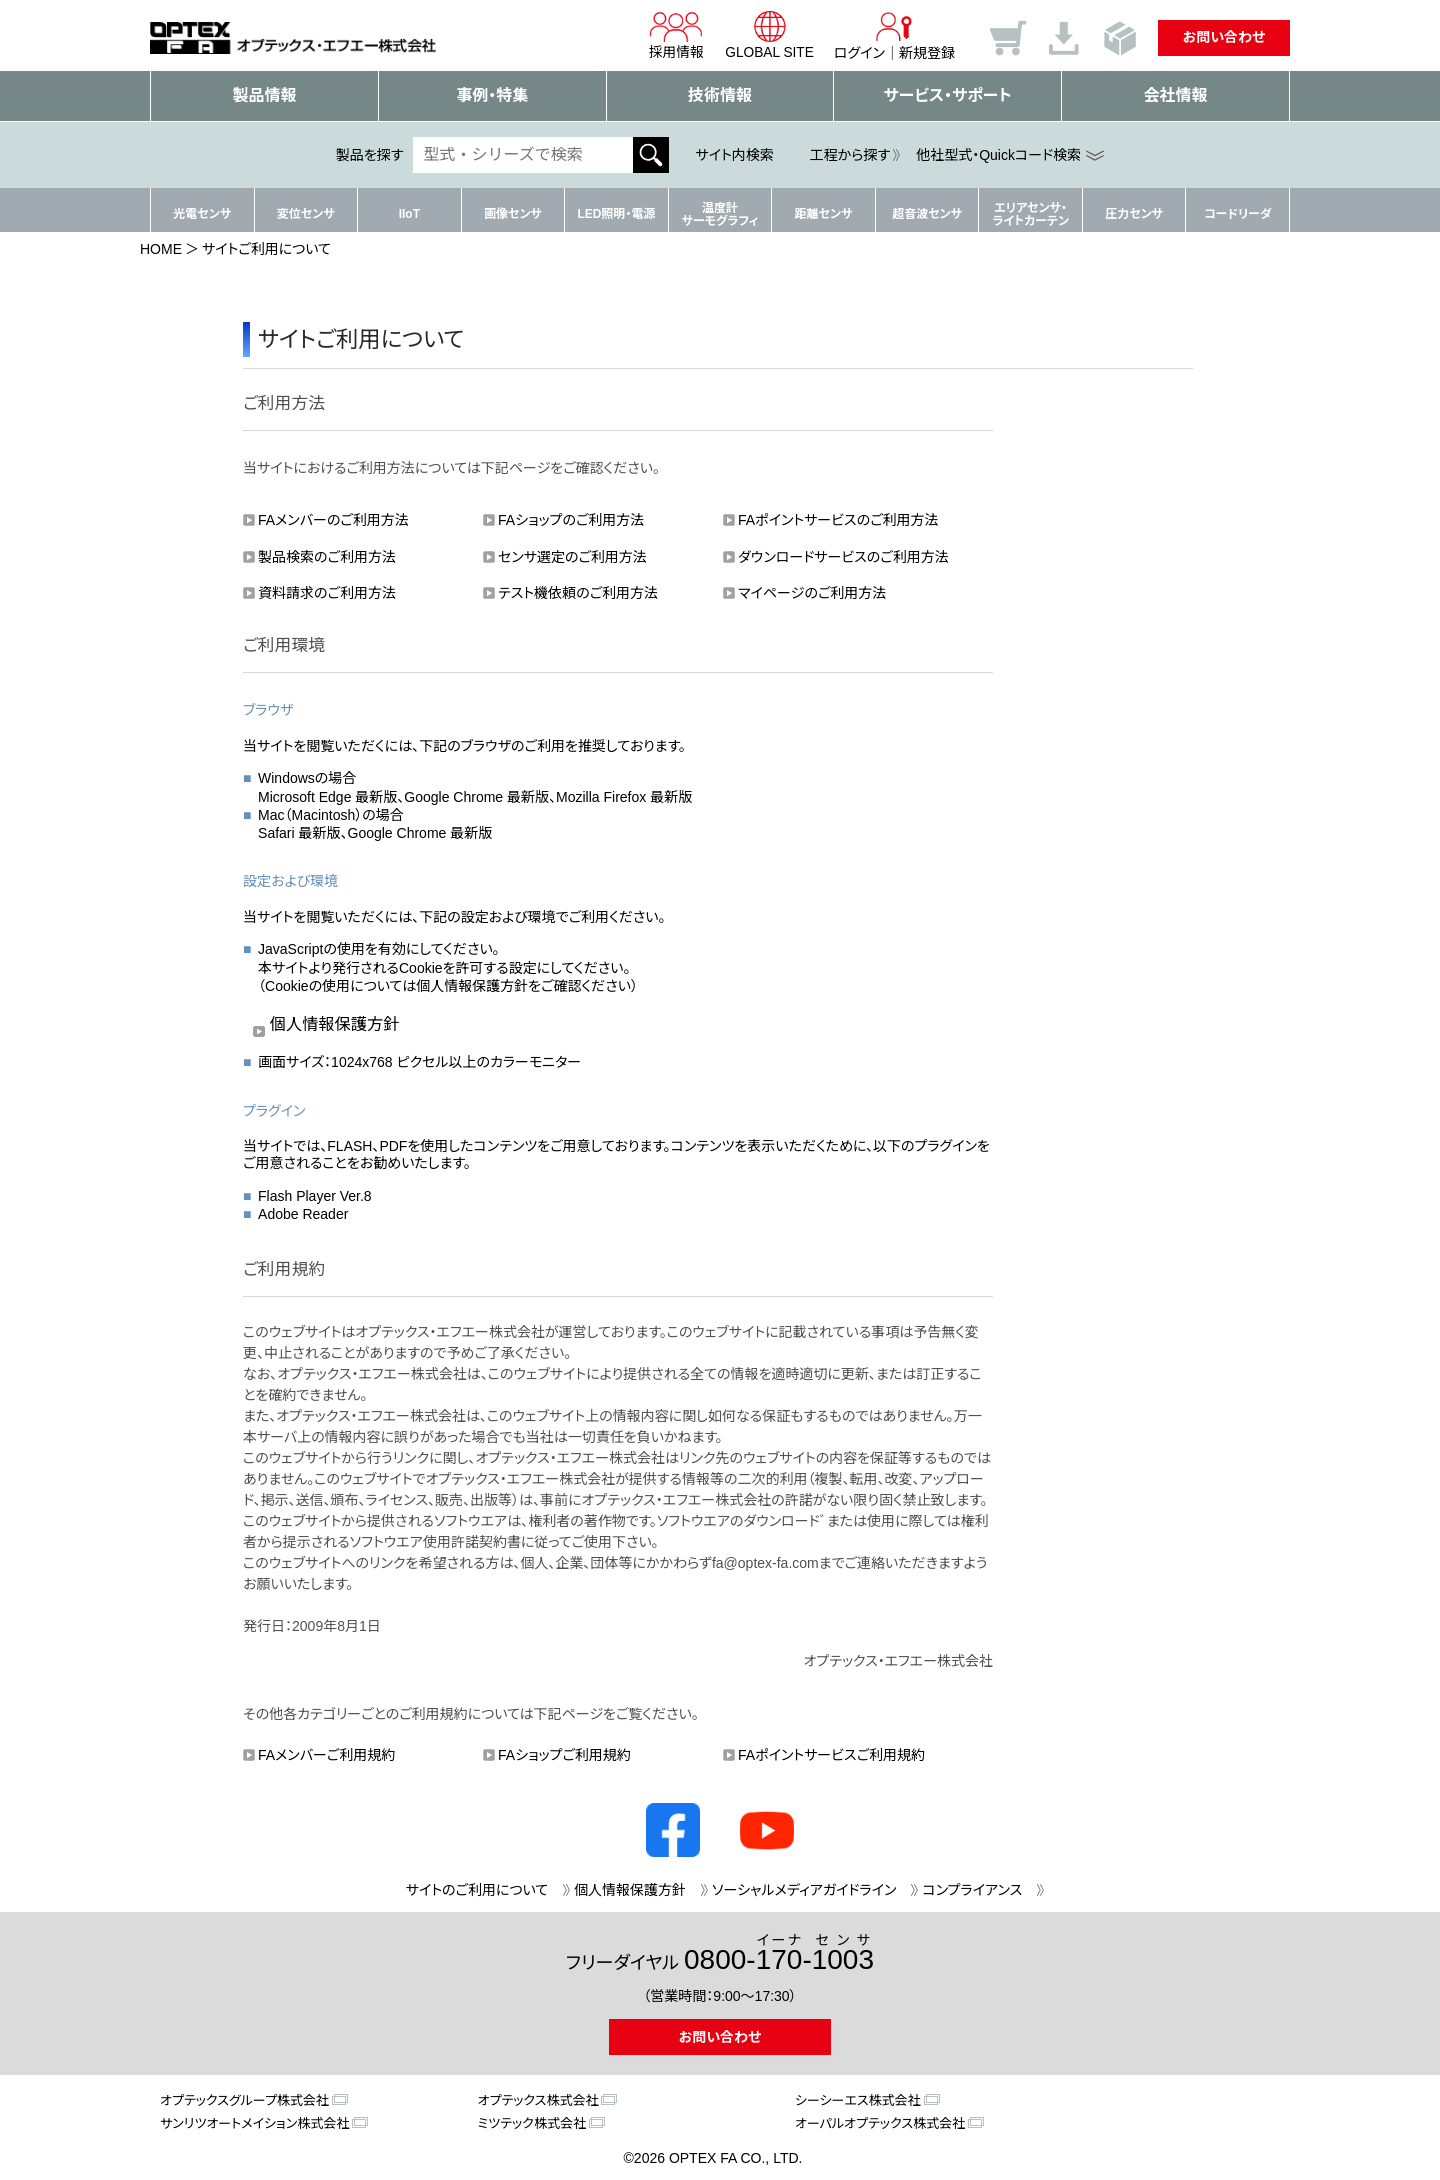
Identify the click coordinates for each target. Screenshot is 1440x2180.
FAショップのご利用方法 (571, 520)
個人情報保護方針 (335, 1024)
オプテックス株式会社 (538, 2100)
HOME (161, 249)
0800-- (779, 1953)
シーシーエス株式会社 (858, 2100)
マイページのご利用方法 (812, 593)
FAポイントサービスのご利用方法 (838, 520)
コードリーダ (1238, 214)
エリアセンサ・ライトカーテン (1030, 214)
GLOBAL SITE (768, 35)
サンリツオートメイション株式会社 (254, 2123)
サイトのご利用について (477, 1890)
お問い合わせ (1224, 37)
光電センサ (202, 214)
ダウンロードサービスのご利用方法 (843, 557)
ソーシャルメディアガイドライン (804, 1890)
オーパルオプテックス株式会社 (880, 2123)
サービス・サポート (948, 95)
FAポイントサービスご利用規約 (831, 1755)
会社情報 (1176, 95)
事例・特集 (492, 95)
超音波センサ (927, 214)
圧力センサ (1134, 214)
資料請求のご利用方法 (327, 593)
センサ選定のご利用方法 (572, 557)
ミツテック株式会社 (532, 2123)
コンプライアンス (972, 1890)
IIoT (409, 214)
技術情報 (720, 95)
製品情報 (264, 95)
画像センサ (513, 214)
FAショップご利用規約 (564, 1755)
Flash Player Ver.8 (315, 1196)
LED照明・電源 (616, 214)
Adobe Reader (303, 1214)
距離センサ (824, 214)
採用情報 (674, 35)
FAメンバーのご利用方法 (333, 520)
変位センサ (306, 214)
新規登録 (927, 53)
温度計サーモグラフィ (720, 214)
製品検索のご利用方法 (327, 557)
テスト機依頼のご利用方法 (578, 593)
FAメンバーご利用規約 (326, 1755)
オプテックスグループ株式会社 (244, 2100)
